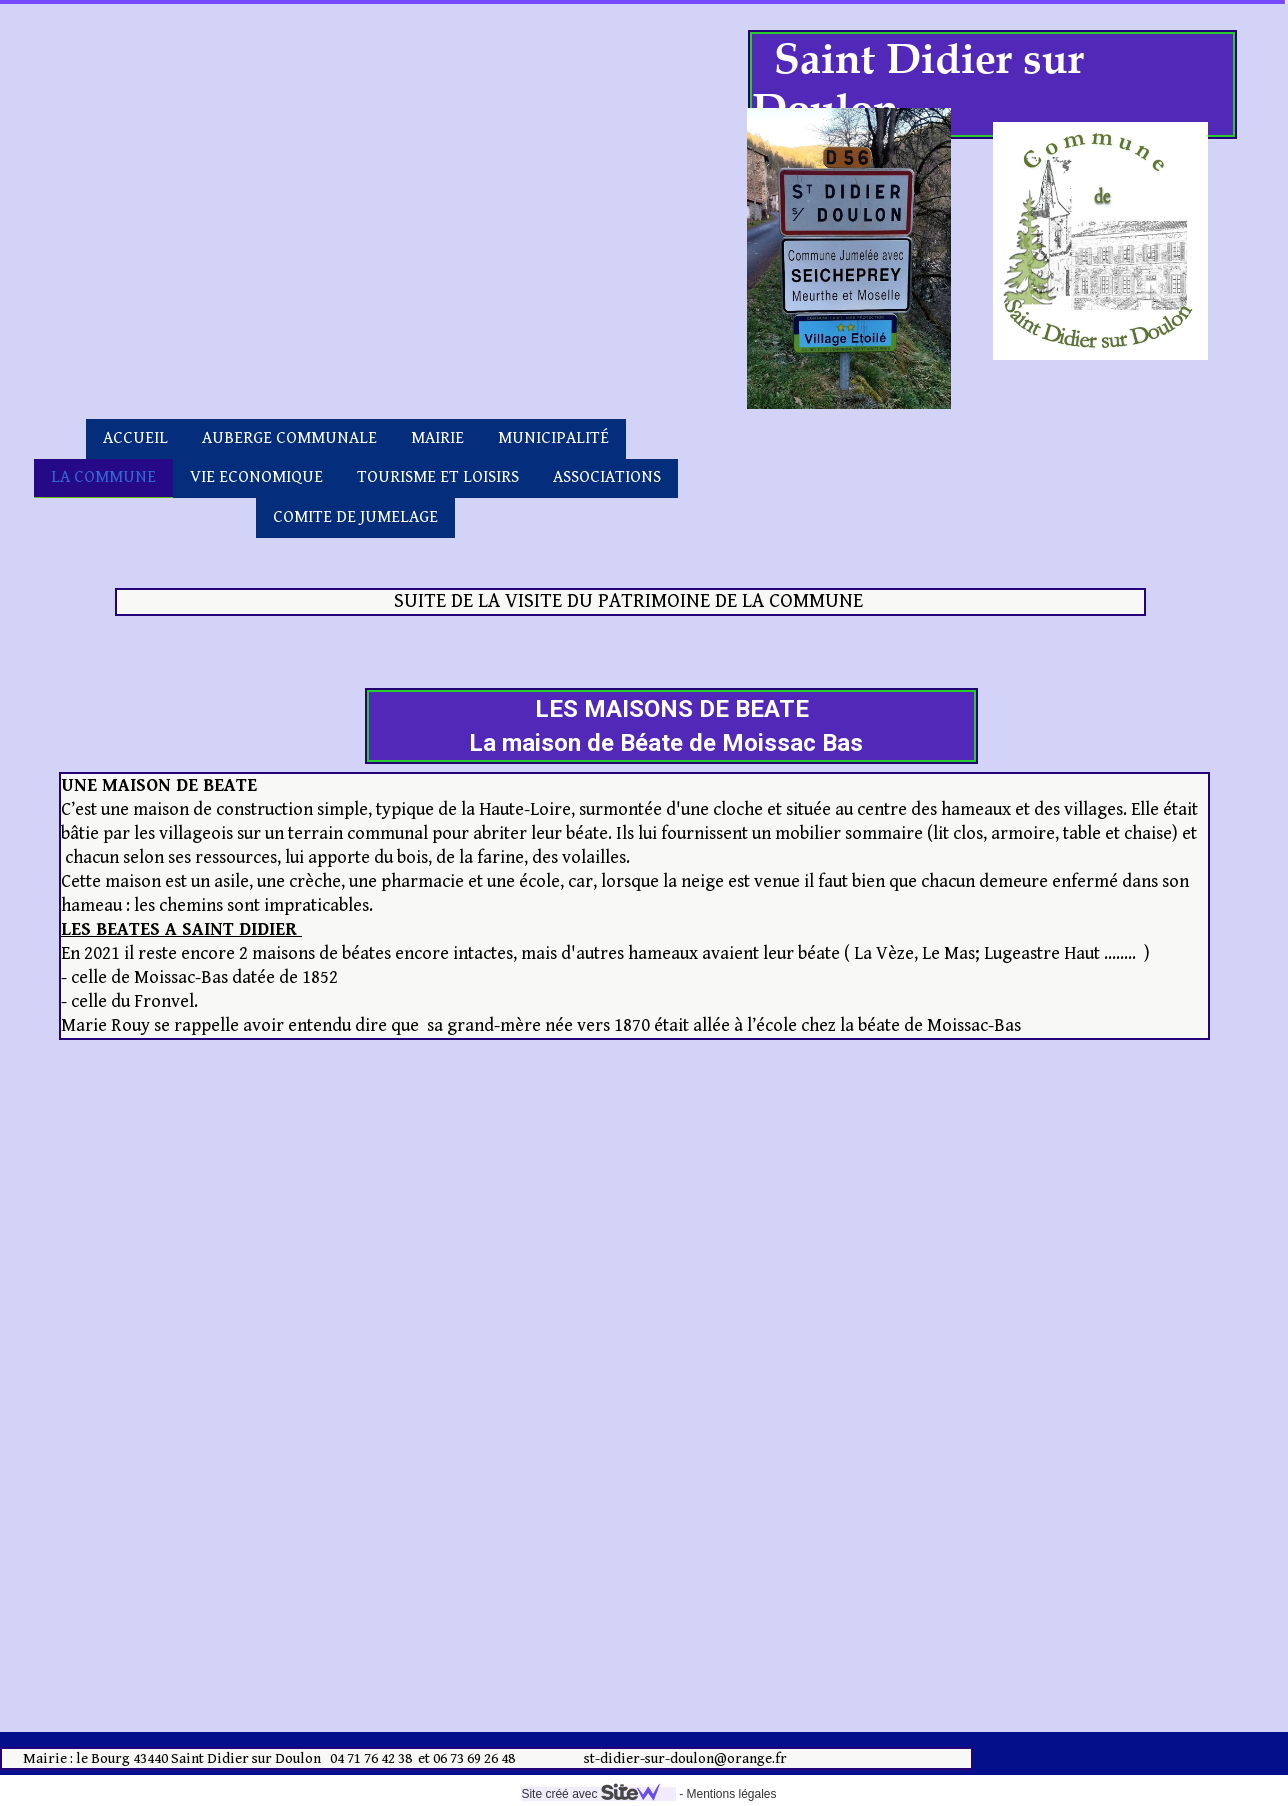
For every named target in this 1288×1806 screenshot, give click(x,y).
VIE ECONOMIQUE (256, 477)
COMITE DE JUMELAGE (355, 517)
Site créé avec (598, 1794)
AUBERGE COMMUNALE (289, 438)
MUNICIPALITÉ (553, 438)
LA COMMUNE (103, 477)
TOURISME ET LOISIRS (438, 477)
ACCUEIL (135, 438)
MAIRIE (437, 438)
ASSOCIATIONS (607, 477)
